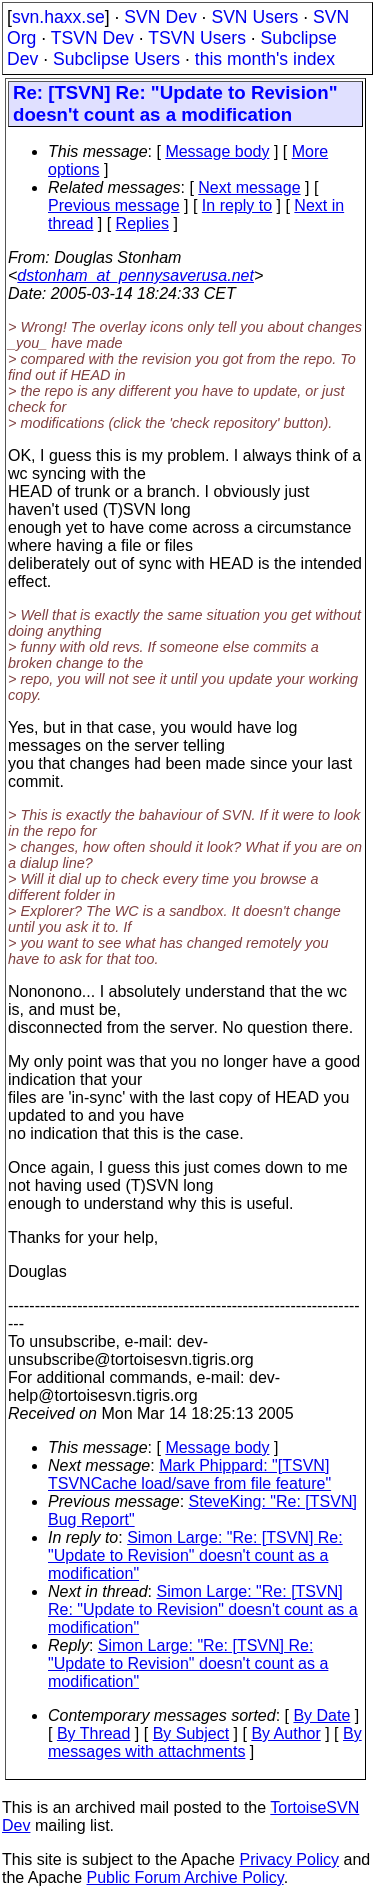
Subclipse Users (116, 59)
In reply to (237, 205)
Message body (217, 151)
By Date (321, 1715)
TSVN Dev (92, 38)
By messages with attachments (205, 1742)
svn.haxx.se (58, 17)
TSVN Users (197, 38)
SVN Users (254, 17)
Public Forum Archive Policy (185, 1877)
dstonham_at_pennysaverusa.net (135, 275)
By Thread (94, 1733)
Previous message (114, 205)
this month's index (265, 59)
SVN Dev (160, 17)
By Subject (191, 1733)
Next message (249, 187)
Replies (142, 223)
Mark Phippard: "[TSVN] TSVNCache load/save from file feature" (189, 1474)
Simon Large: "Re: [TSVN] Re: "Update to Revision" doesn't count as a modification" (195, 1555)
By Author (285, 1733)
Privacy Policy (289, 1859)
